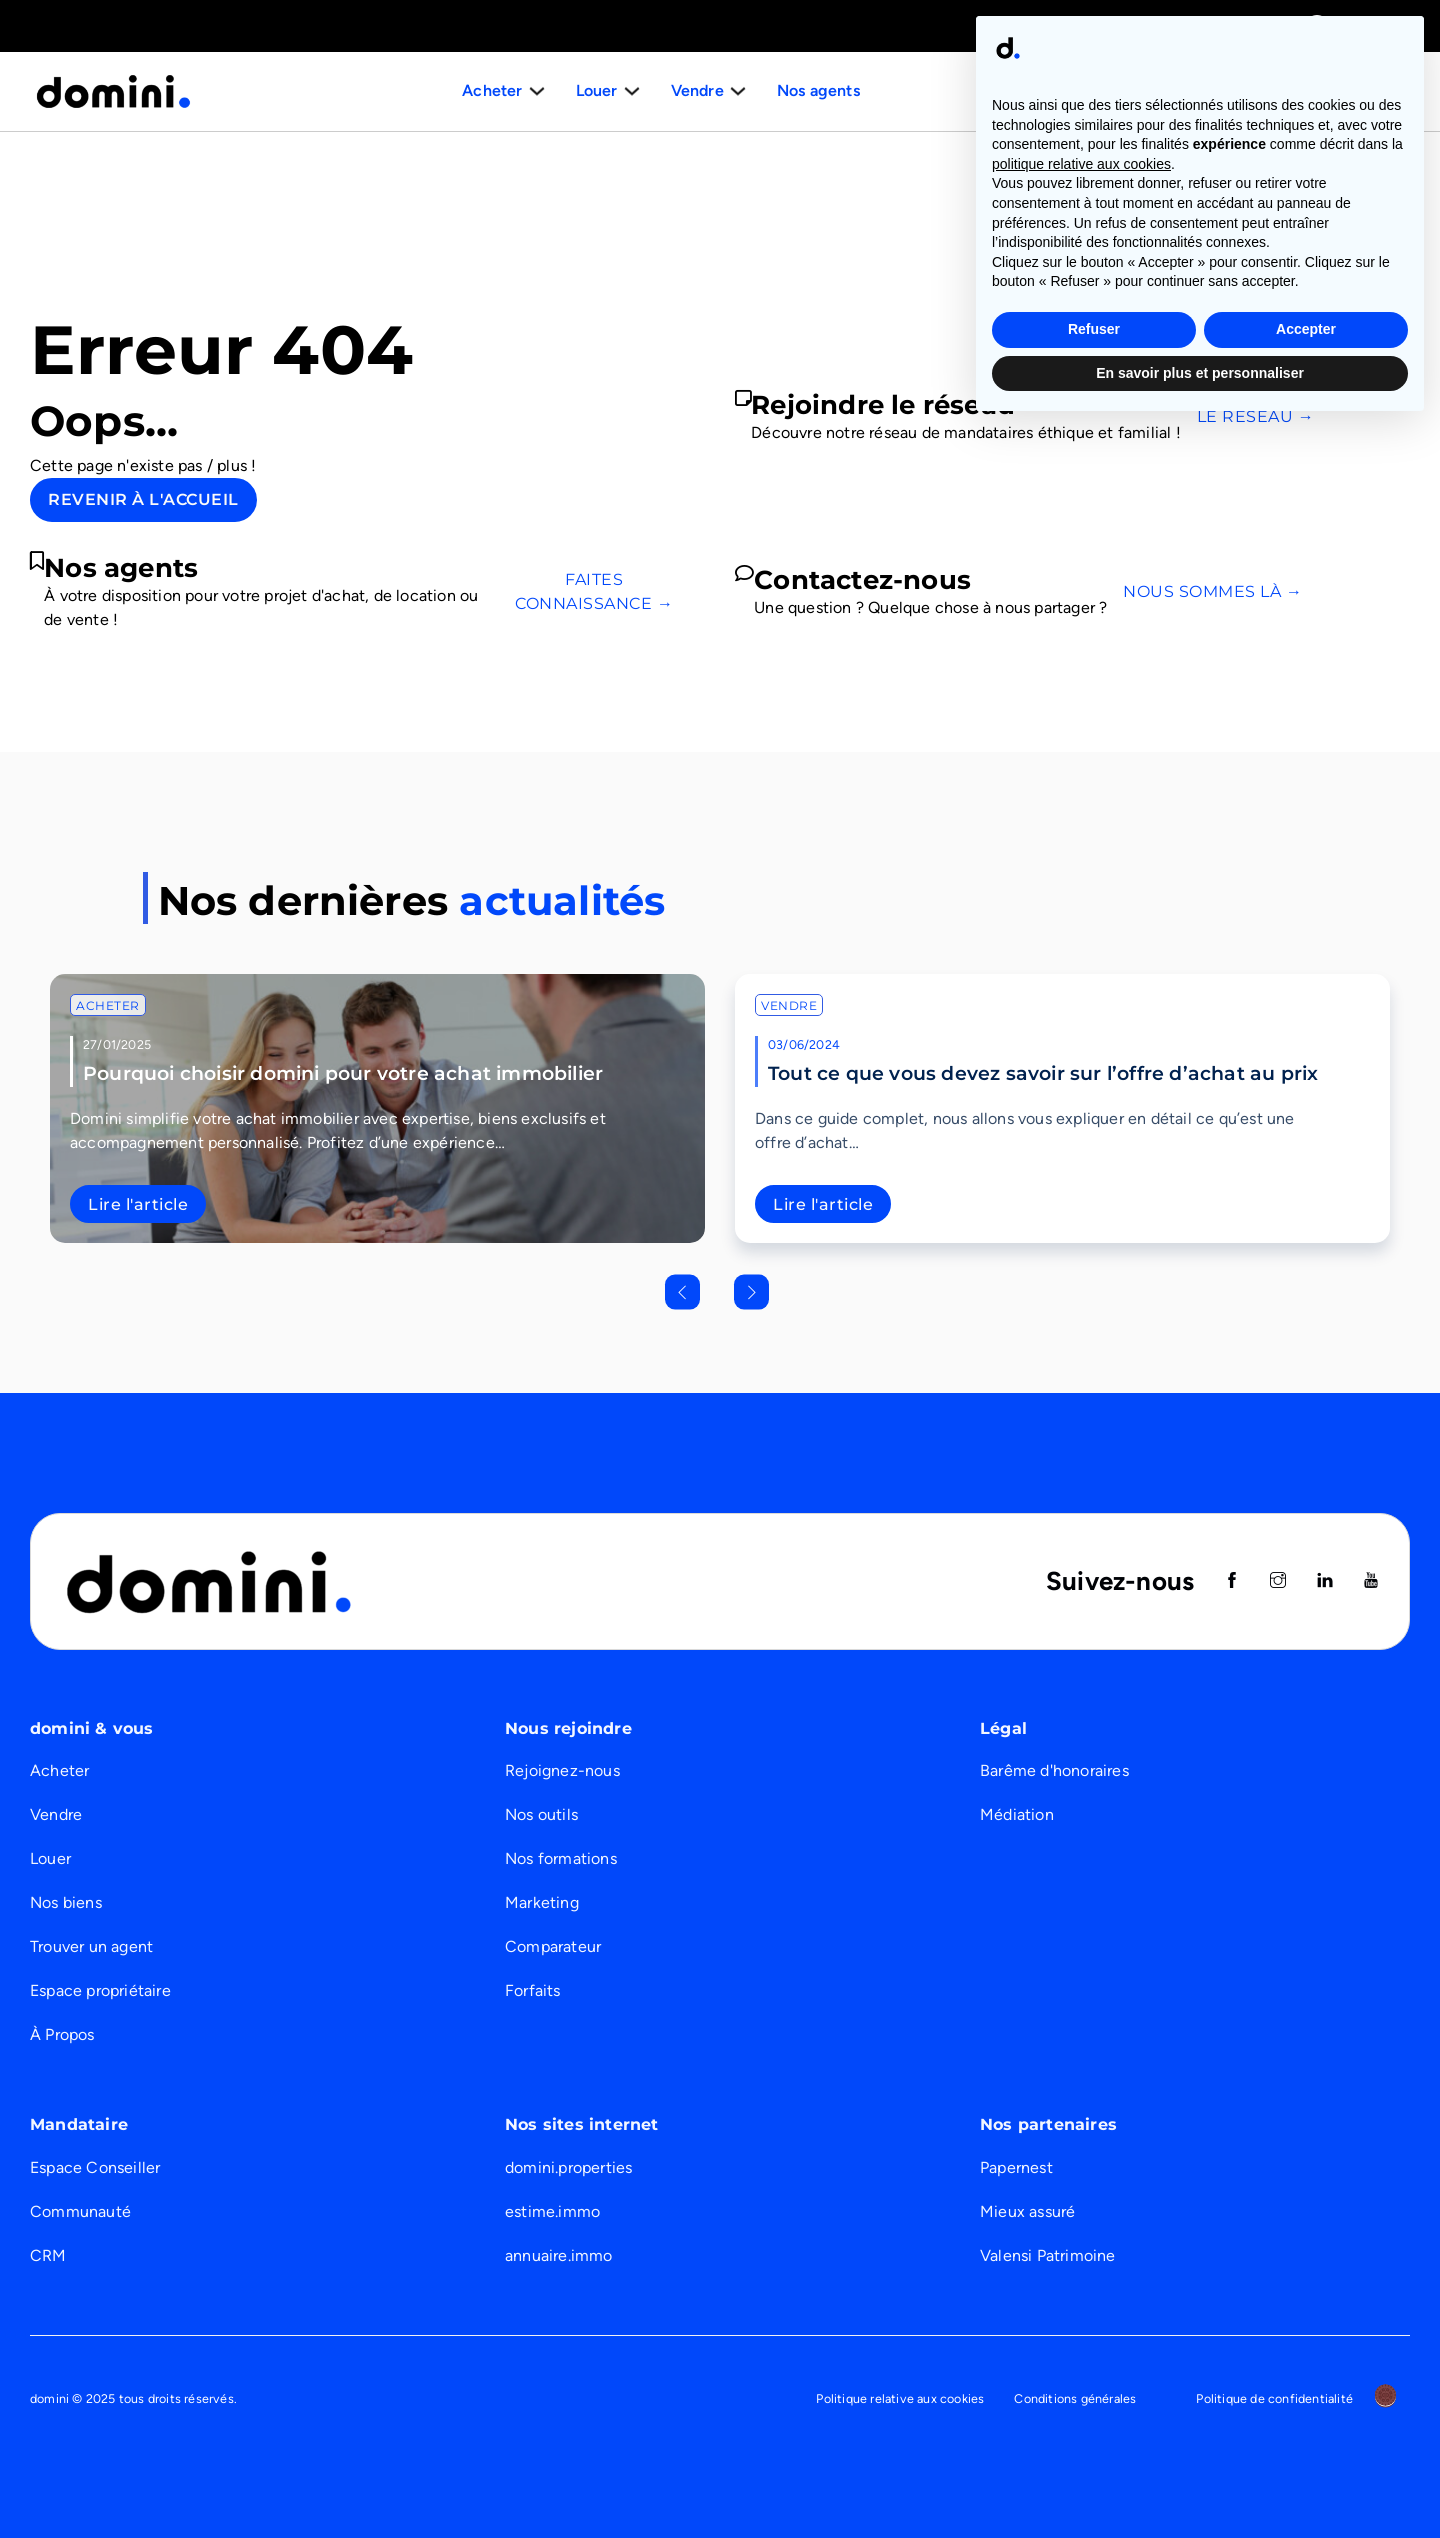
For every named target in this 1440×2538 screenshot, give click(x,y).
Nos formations (561, 1858)
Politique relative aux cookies (900, 2398)
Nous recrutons (1327, 91)
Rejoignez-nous (562, 1770)
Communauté (80, 2211)
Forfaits (533, 1990)
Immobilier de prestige (1098, 25)
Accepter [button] (1306, 2440)
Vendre (789, 1005)
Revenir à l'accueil (143, 499)
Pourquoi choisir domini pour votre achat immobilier (343, 1073)
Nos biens (66, 1902)
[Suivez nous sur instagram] (1278, 1582)
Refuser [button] (1094, 2440)
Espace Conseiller (95, 2167)
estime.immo (552, 2211)
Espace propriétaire (100, 1990)
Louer (50, 1858)
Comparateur (553, 1946)
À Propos (62, 2034)
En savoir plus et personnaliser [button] (1200, 2483)
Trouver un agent (91, 1946)
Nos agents (815, 90)
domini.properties (568, 2167)
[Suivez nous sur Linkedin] (1325, 1582)
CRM (48, 2255)
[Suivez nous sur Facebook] (1232, 1582)
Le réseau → (1256, 416)
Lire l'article (138, 1204)
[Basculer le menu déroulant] (539, 91)
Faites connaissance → (594, 591)
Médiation (1017, 1814)
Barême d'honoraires (1054, 1770)
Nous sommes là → (1212, 591)
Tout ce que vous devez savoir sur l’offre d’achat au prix (1043, 1073)
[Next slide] (751, 1291)
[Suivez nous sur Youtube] (1371, 1582)
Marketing (542, 1902)
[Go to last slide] (682, 1291)
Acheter (108, 1005)
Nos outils (541, 1814)
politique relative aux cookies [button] (1081, 2275)
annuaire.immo (559, 2255)
